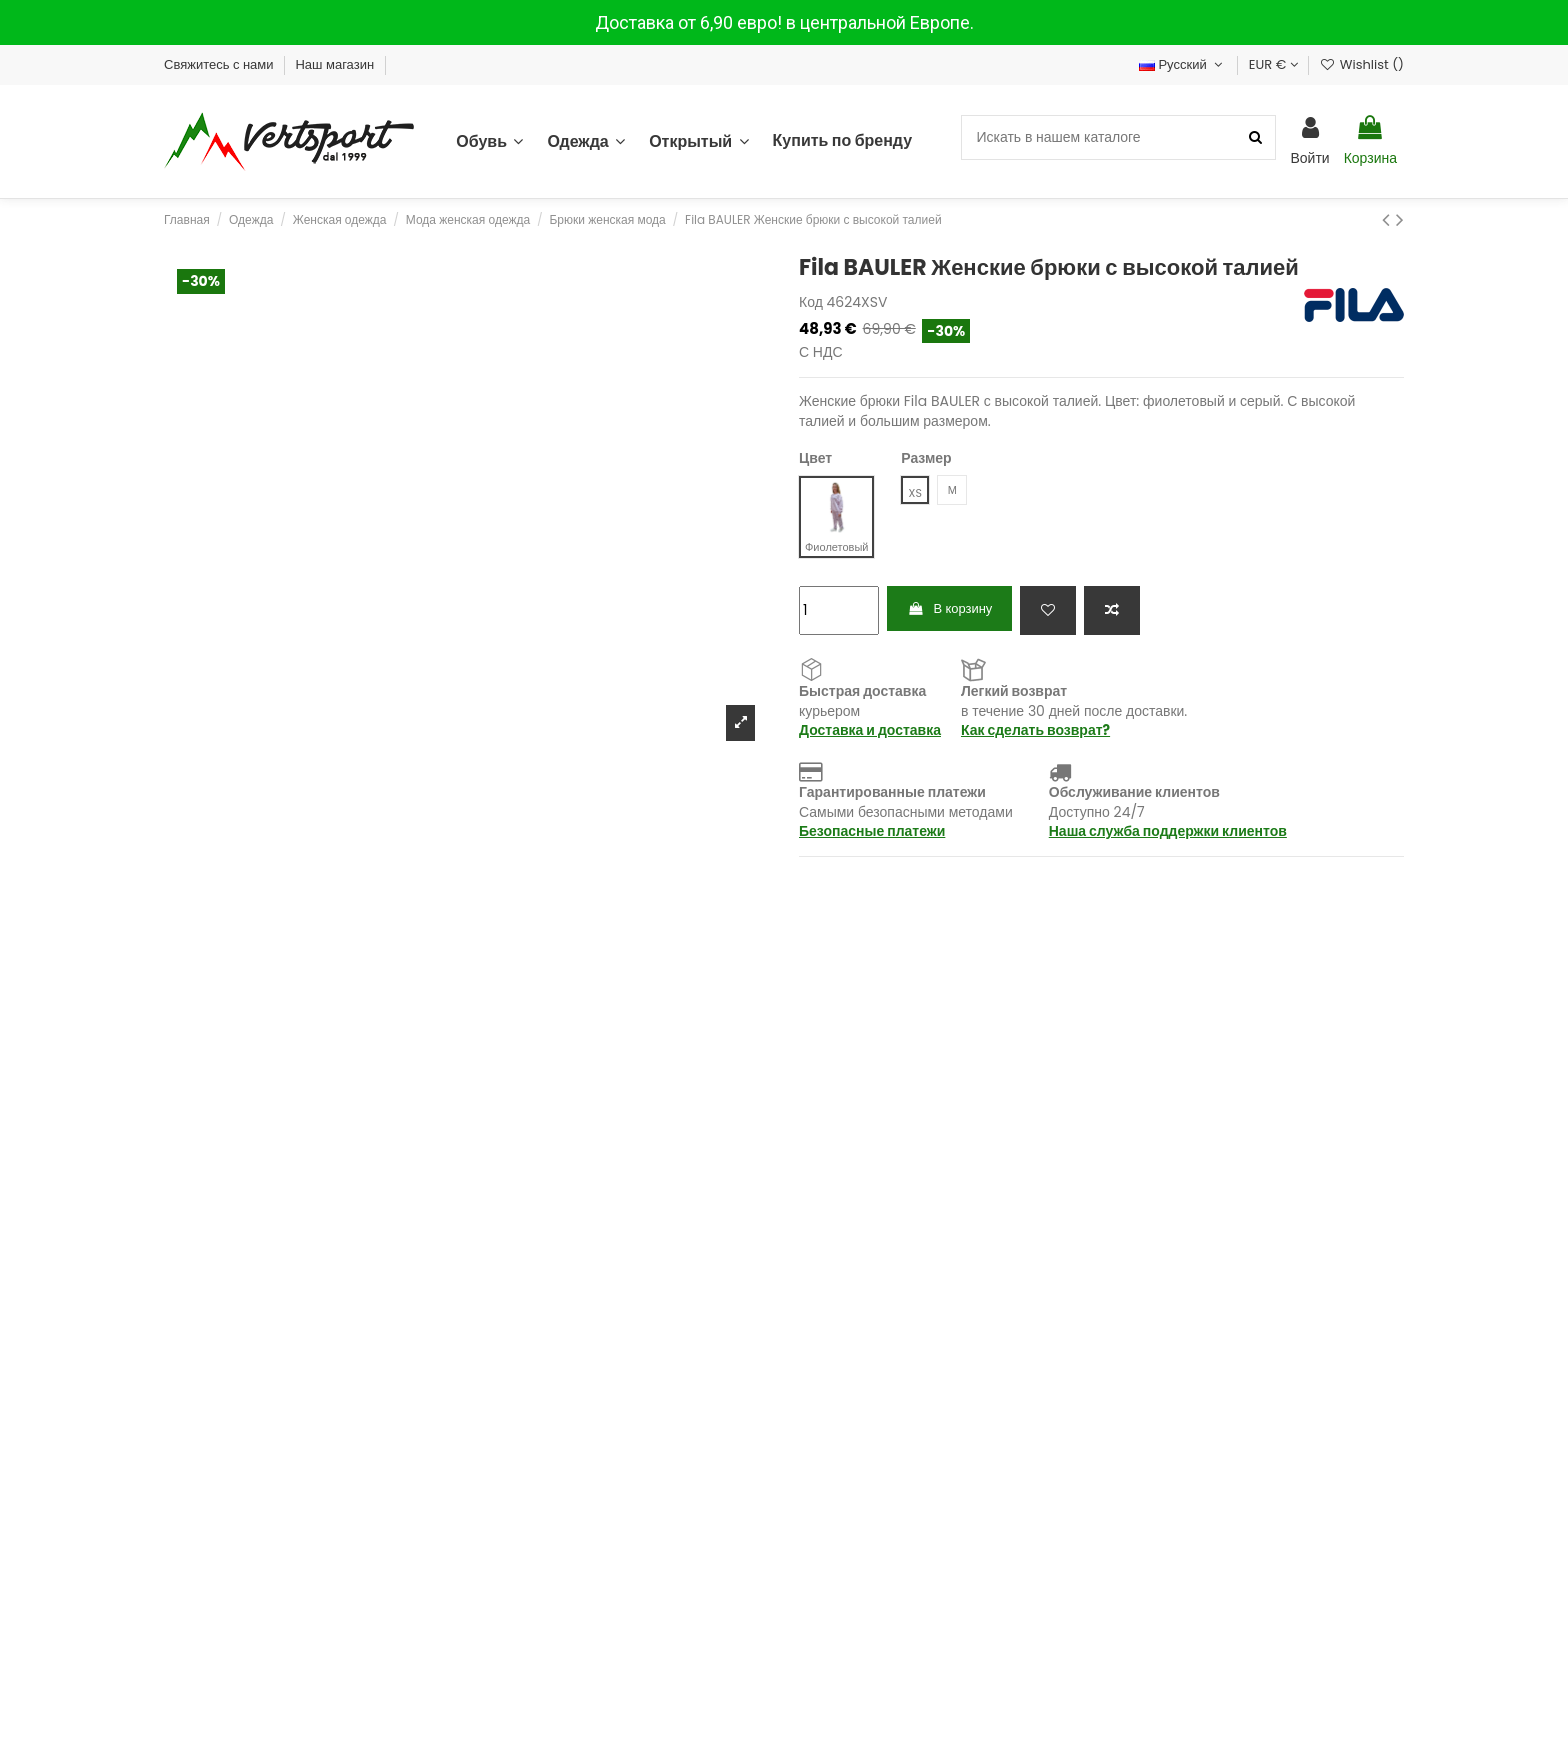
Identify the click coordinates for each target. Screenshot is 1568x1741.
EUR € (1273, 64)
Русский (1183, 64)
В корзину (954, 610)
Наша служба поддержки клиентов (1168, 831)
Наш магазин (336, 64)
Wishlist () (1362, 64)
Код (811, 302)
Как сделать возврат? (1035, 730)
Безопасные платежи (872, 831)
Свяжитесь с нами (220, 64)
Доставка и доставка (870, 730)
